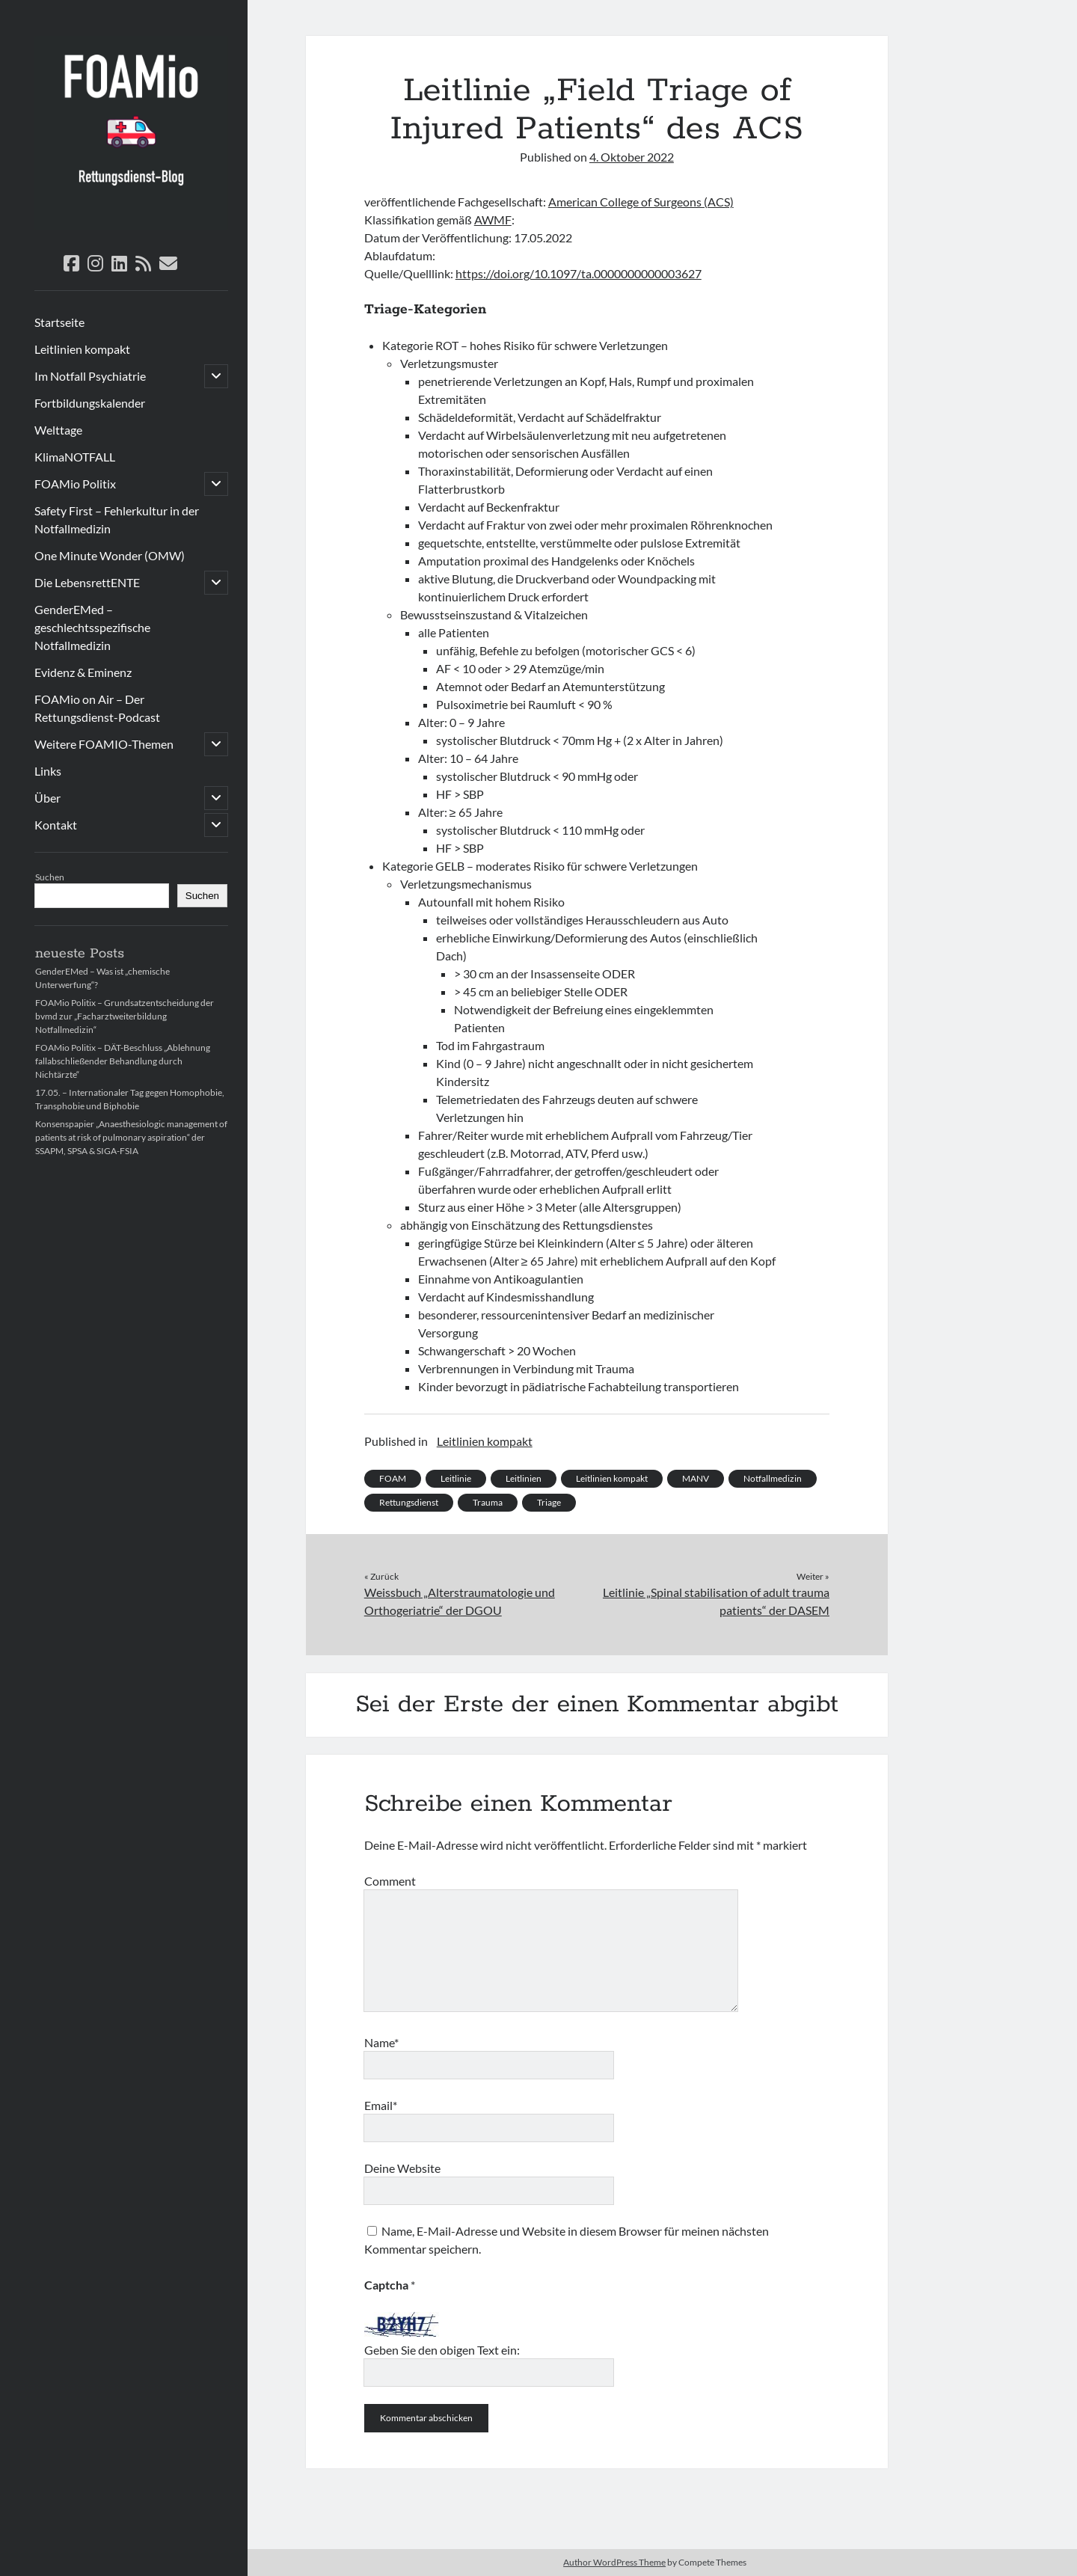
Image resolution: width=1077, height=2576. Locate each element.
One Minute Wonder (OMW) (109, 555)
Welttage (58, 430)
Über (47, 798)
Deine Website (402, 2168)
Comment (390, 1881)
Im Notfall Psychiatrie (90, 376)
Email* (380, 2105)
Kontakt (55, 825)
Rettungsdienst (408, 1502)
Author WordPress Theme (614, 2562)
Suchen (49, 877)
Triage (549, 1502)
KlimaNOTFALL (74, 457)
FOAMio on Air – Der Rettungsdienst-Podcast (97, 708)
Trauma (488, 1502)
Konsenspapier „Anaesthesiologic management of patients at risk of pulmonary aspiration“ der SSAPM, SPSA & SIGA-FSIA (131, 1137)
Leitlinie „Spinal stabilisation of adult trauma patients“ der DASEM (716, 1601)
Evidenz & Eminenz (83, 672)
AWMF (493, 219)
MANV (695, 1478)
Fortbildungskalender (89, 403)
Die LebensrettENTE (87, 582)
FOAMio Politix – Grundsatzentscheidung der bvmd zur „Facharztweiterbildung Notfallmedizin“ (124, 1016)
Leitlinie (456, 1478)
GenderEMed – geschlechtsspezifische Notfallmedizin (92, 627)
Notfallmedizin (772, 1478)
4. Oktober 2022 (631, 157)
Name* (381, 2042)
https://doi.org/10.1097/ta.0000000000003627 (578, 273)
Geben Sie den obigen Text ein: (442, 2350)
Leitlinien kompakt (82, 349)
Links (47, 771)
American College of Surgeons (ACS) (641, 201)
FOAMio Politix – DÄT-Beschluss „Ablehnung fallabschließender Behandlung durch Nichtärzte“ (122, 1061)
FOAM (392, 1478)
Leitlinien (523, 1478)
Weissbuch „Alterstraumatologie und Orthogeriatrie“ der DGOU (459, 1601)
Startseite (59, 322)
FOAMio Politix (75, 483)
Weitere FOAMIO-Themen (104, 744)
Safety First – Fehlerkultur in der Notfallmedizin (116, 519)
